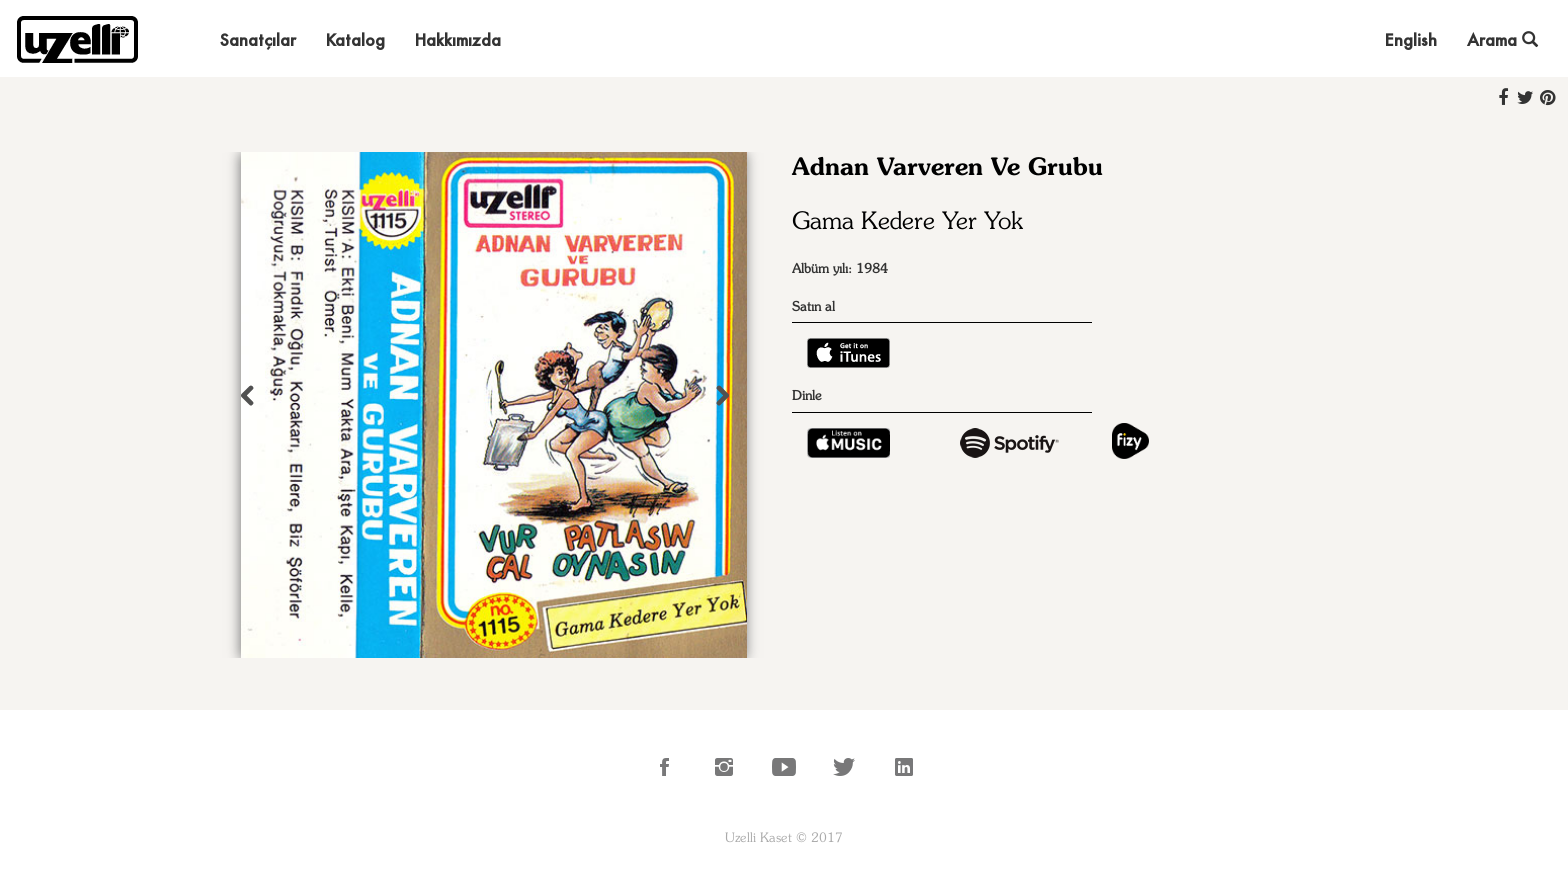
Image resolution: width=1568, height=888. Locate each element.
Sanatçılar (258, 39)
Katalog (355, 39)
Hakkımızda (458, 39)
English (1411, 39)
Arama (1502, 39)
